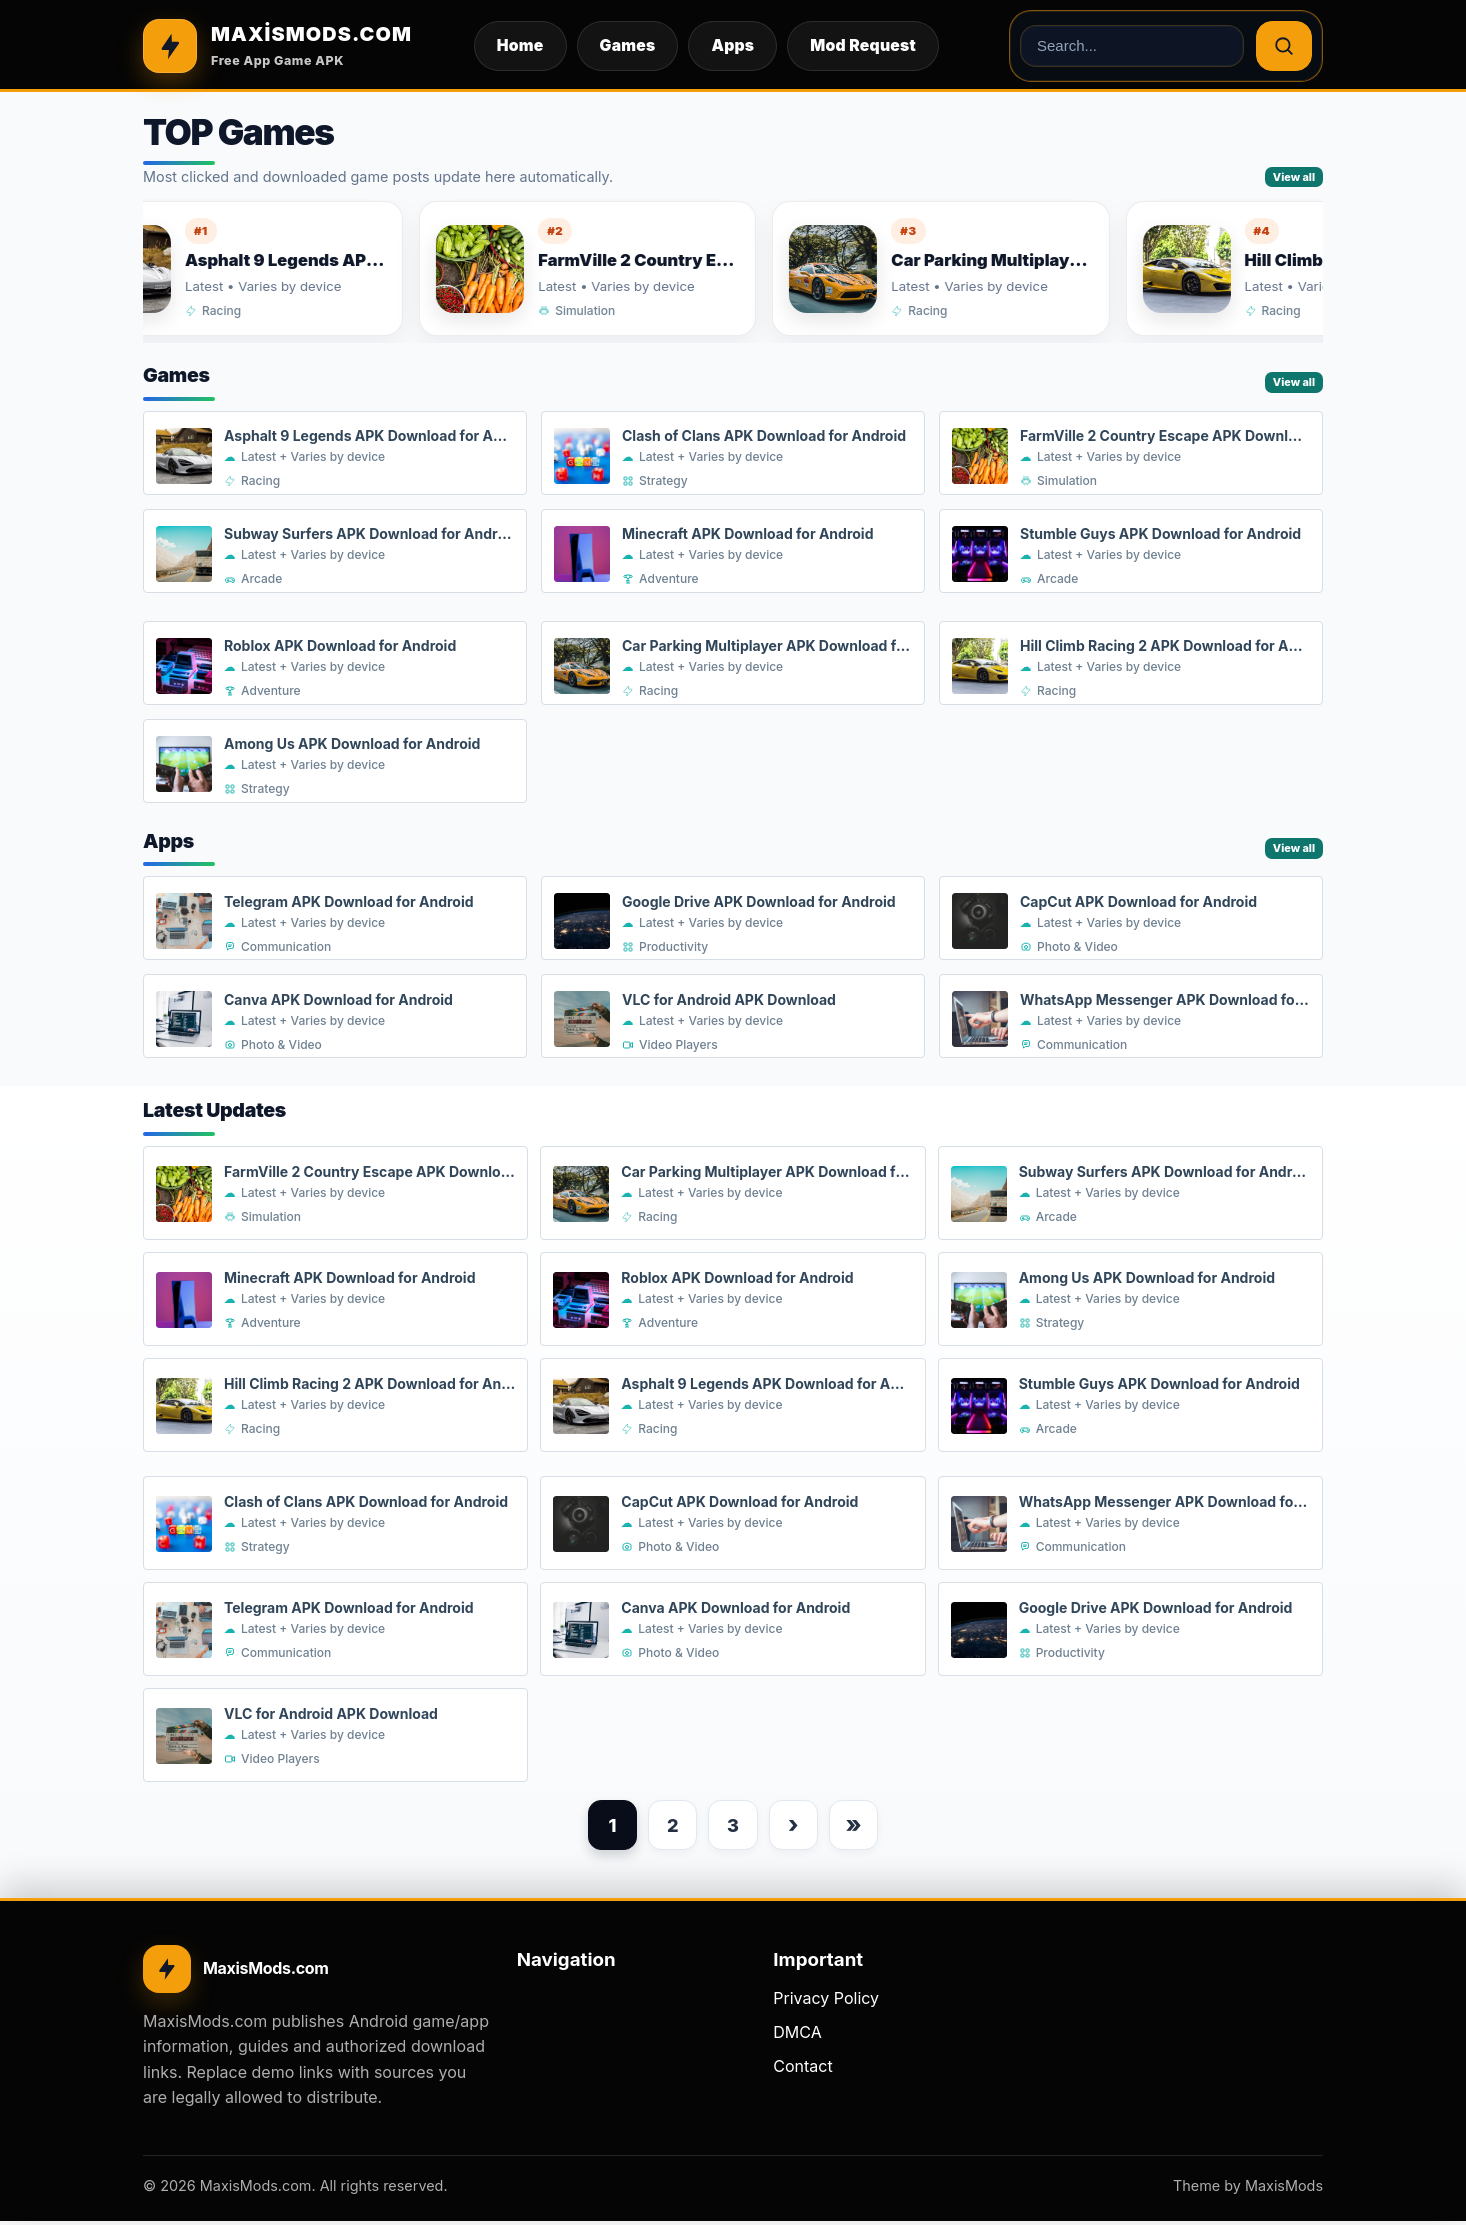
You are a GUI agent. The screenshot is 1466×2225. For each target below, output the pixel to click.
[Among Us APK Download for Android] (335, 762)
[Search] (1284, 46)
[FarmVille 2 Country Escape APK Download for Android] (609, 268)
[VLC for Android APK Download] (733, 1017)
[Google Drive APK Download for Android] (733, 919)
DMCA (797, 2036)
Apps (732, 45)
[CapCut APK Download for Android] (1131, 919)
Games (628, 45)
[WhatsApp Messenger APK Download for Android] (1131, 1017)
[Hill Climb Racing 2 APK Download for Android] (1131, 664)
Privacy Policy (826, 2002)
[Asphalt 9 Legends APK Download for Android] (256, 268)
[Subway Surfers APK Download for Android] (335, 552)
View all (1294, 177)
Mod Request (863, 45)
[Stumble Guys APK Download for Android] (1131, 552)
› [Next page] (796, 1826)
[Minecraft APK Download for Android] (733, 552)
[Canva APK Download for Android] (335, 1017)
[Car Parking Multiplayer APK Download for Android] (962, 268)
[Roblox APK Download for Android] (335, 664)
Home (520, 45)
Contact (802, 2069)
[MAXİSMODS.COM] (277, 46)
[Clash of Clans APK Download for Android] (733, 454)
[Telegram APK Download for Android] (335, 919)
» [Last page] (860, 1826)
